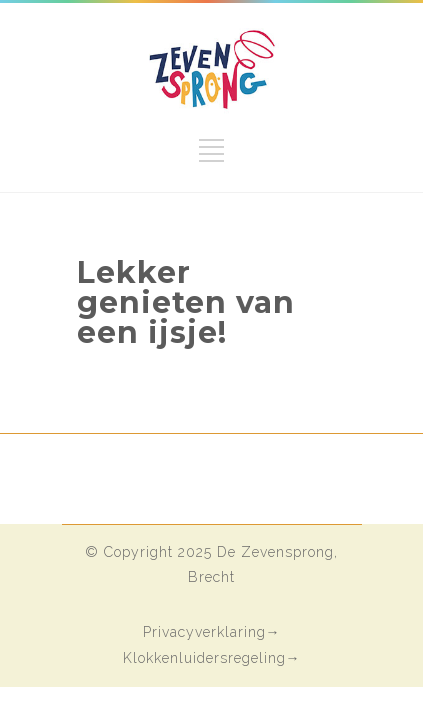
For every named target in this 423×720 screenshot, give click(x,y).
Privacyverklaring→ (212, 632)
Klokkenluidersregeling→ (212, 658)
